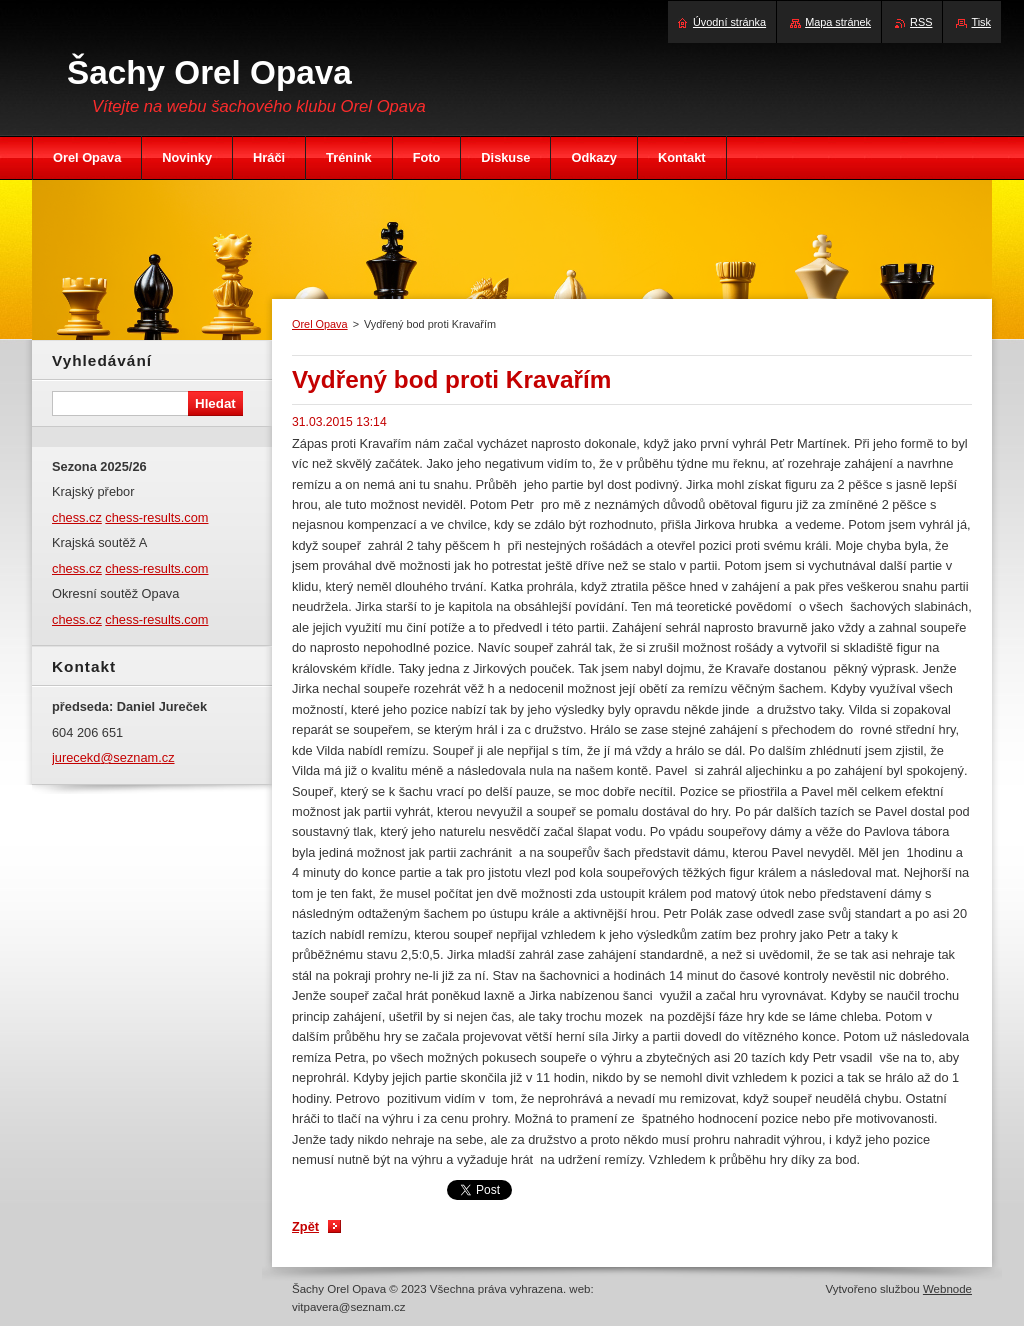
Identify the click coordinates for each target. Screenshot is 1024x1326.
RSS (921, 22)
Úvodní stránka (729, 22)
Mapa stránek (838, 22)
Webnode (947, 1289)
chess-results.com (156, 517)
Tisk (981, 22)
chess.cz (77, 517)
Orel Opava (320, 324)
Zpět (305, 1226)
